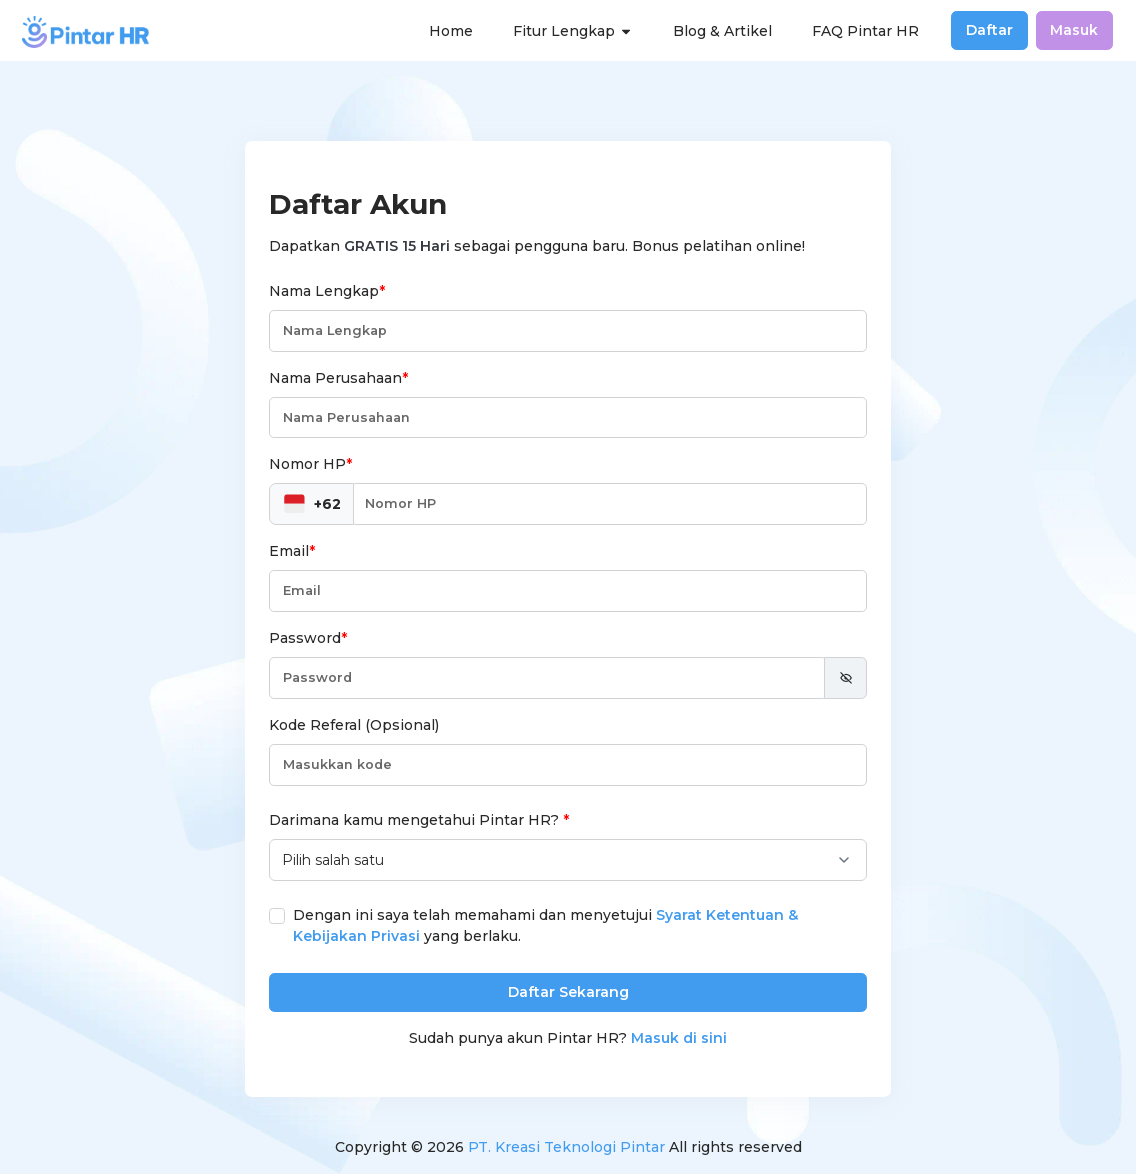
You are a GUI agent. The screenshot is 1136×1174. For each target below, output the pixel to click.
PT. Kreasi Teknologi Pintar (566, 1147)
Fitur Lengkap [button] (573, 31)
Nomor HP (310, 464)
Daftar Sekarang (568, 992)
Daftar (989, 30)
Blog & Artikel (722, 31)
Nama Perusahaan (338, 378)
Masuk (1074, 30)
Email (292, 551)
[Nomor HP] (609, 504)
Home (451, 31)
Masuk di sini (679, 1038)
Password (308, 638)
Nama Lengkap (327, 291)
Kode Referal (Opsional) (354, 725)
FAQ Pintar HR (865, 31)
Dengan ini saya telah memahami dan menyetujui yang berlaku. (545, 925)
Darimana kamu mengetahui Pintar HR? (419, 820)
